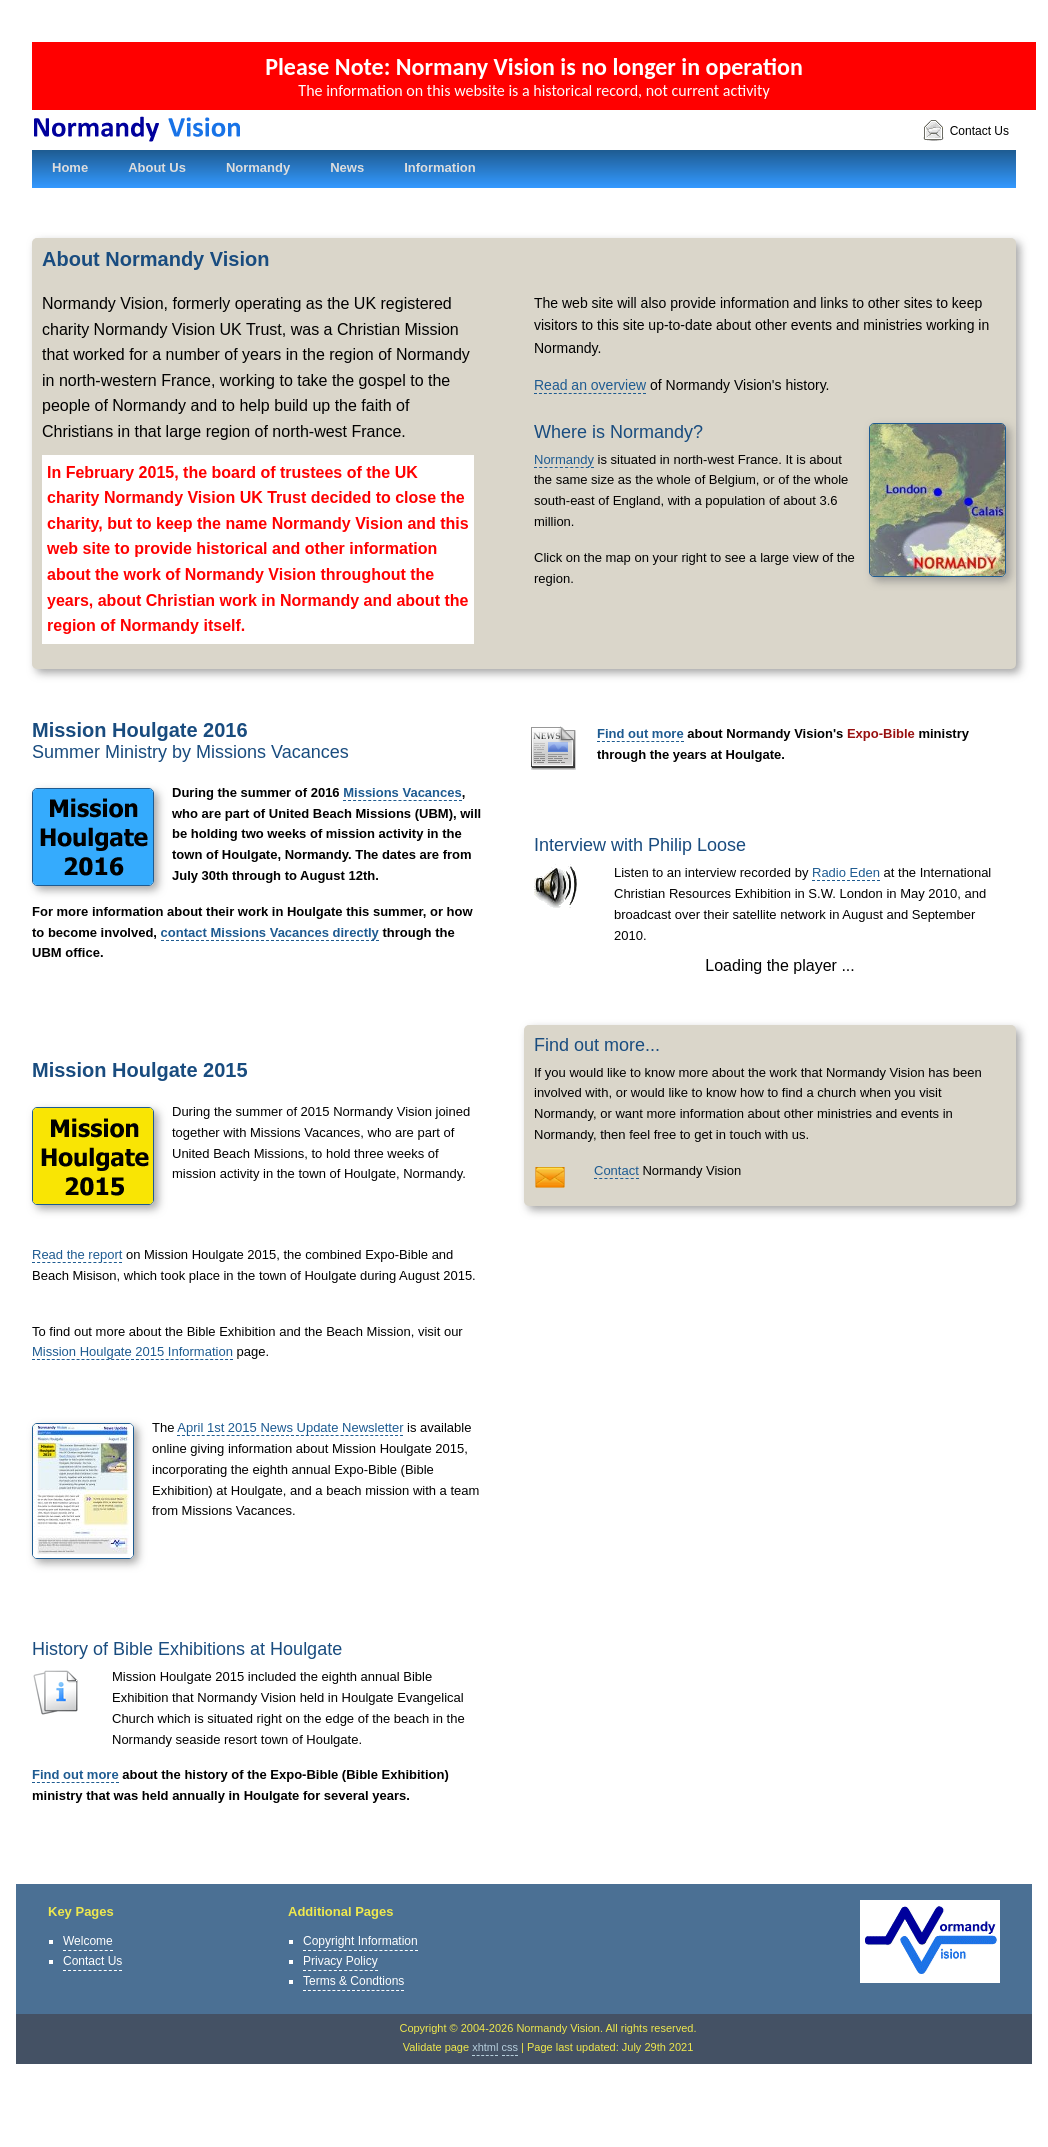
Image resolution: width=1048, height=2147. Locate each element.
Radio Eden (846, 872)
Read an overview (590, 385)
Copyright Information (360, 1941)
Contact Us (966, 131)
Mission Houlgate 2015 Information (132, 1351)
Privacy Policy (340, 1961)
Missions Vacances (402, 792)
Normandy (564, 459)
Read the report (77, 1254)
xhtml (485, 2047)
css (510, 2047)
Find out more (75, 1774)
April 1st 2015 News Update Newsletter (290, 1427)
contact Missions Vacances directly (270, 932)
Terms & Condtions (353, 1981)
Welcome (88, 1941)
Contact (616, 1170)
